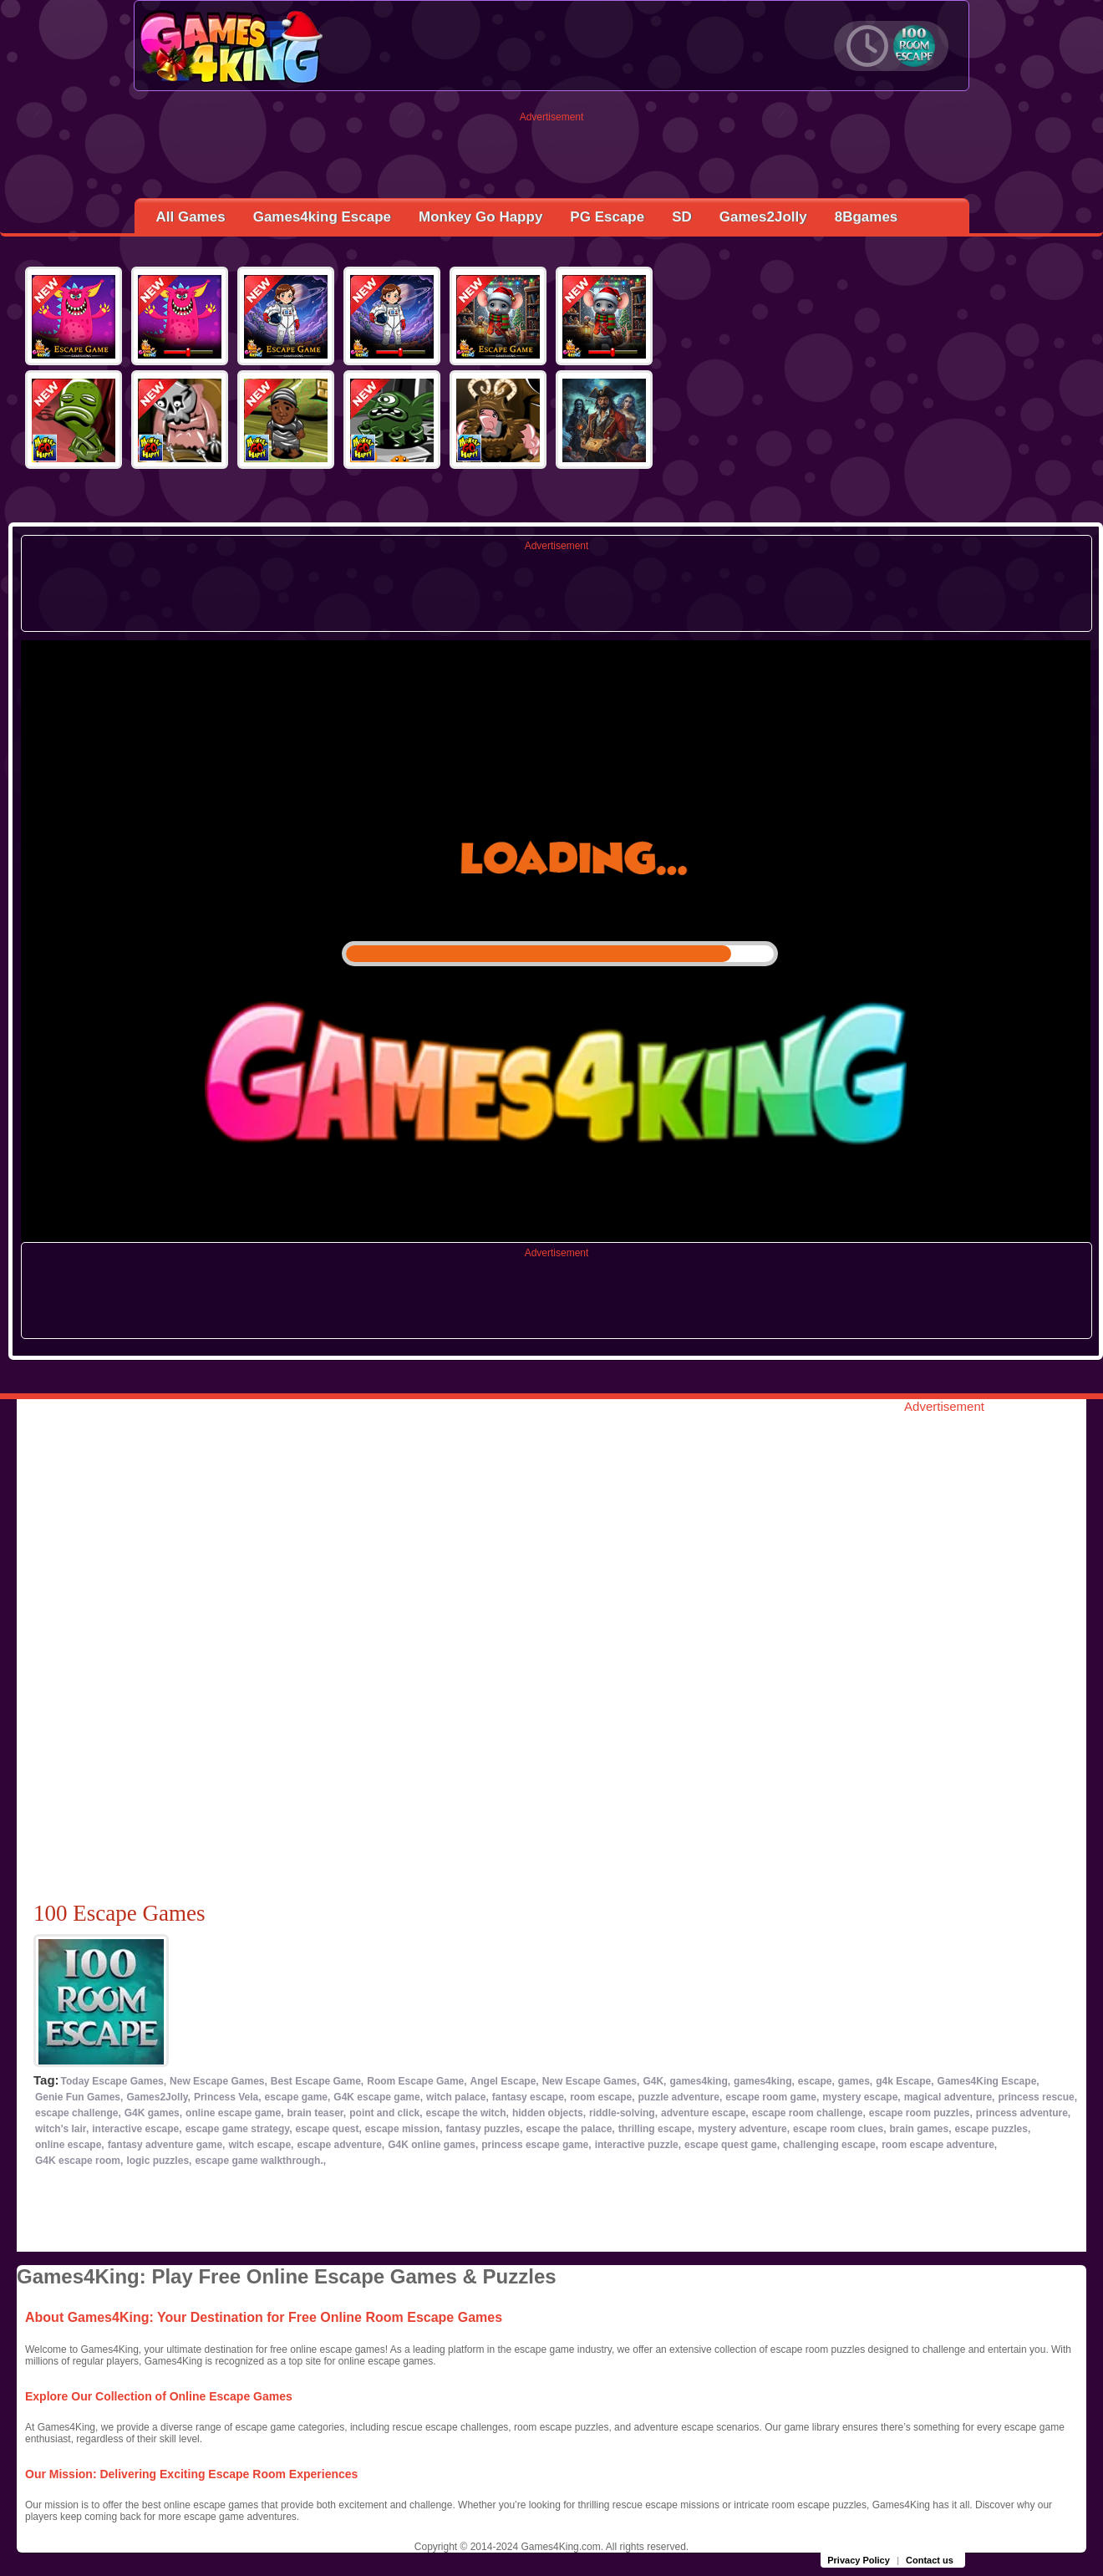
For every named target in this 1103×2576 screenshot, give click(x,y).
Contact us (929, 2560)
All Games (191, 217)
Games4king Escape (322, 217)
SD (682, 217)
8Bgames (866, 217)
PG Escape (607, 217)
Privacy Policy (858, 2560)
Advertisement (552, 117)
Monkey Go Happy (480, 217)
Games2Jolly (763, 217)
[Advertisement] (552, 160)
